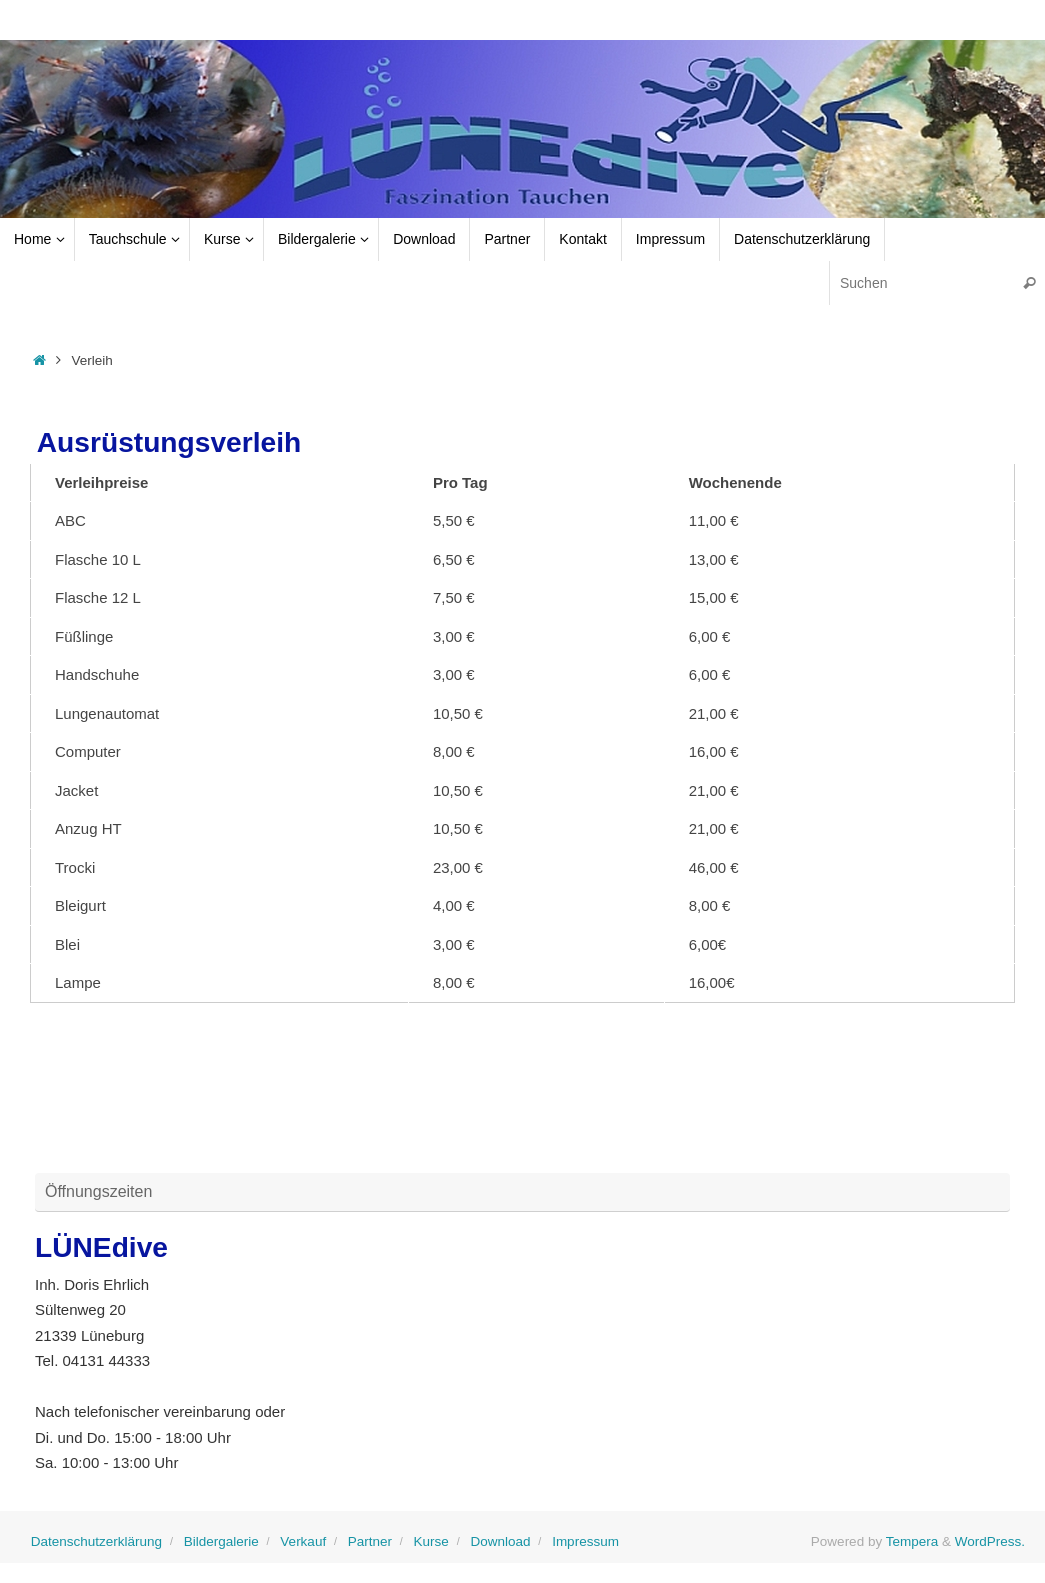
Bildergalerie (221, 1541)
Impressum (585, 1541)
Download (500, 1541)
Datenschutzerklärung (96, 1541)
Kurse (431, 1541)
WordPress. (990, 1541)
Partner (370, 1541)
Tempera (912, 1541)
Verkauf (303, 1541)
